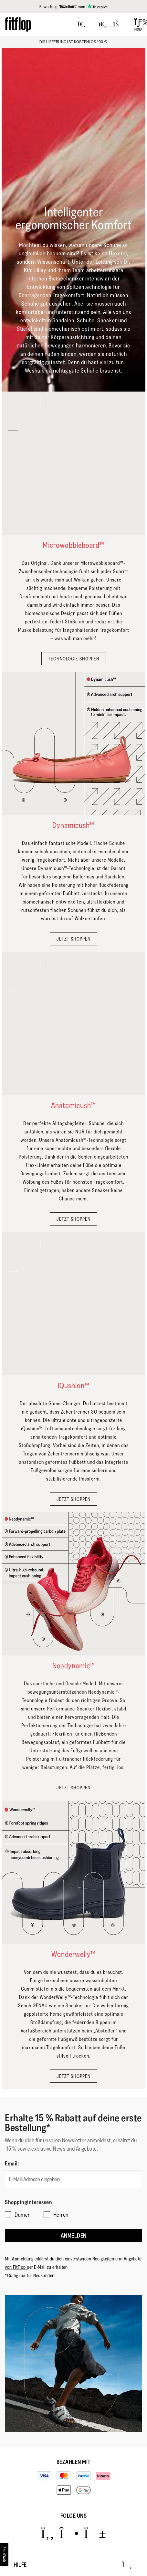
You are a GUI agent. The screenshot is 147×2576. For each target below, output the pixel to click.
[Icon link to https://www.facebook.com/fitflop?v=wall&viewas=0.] (47, 2533)
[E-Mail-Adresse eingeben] (73, 2179)
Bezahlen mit (74, 2462)
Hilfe (73, 2564)
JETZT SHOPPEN (73, 939)
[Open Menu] (138, 24)
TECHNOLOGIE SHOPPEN (73, 659)
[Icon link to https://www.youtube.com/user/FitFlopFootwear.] (95, 2533)
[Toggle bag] (118, 24)
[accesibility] (4, 2554)
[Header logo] (18, 24)
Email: (12, 2163)
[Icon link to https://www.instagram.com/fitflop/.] (69, 2533)
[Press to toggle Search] (82, 24)
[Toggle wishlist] (103, 24)
